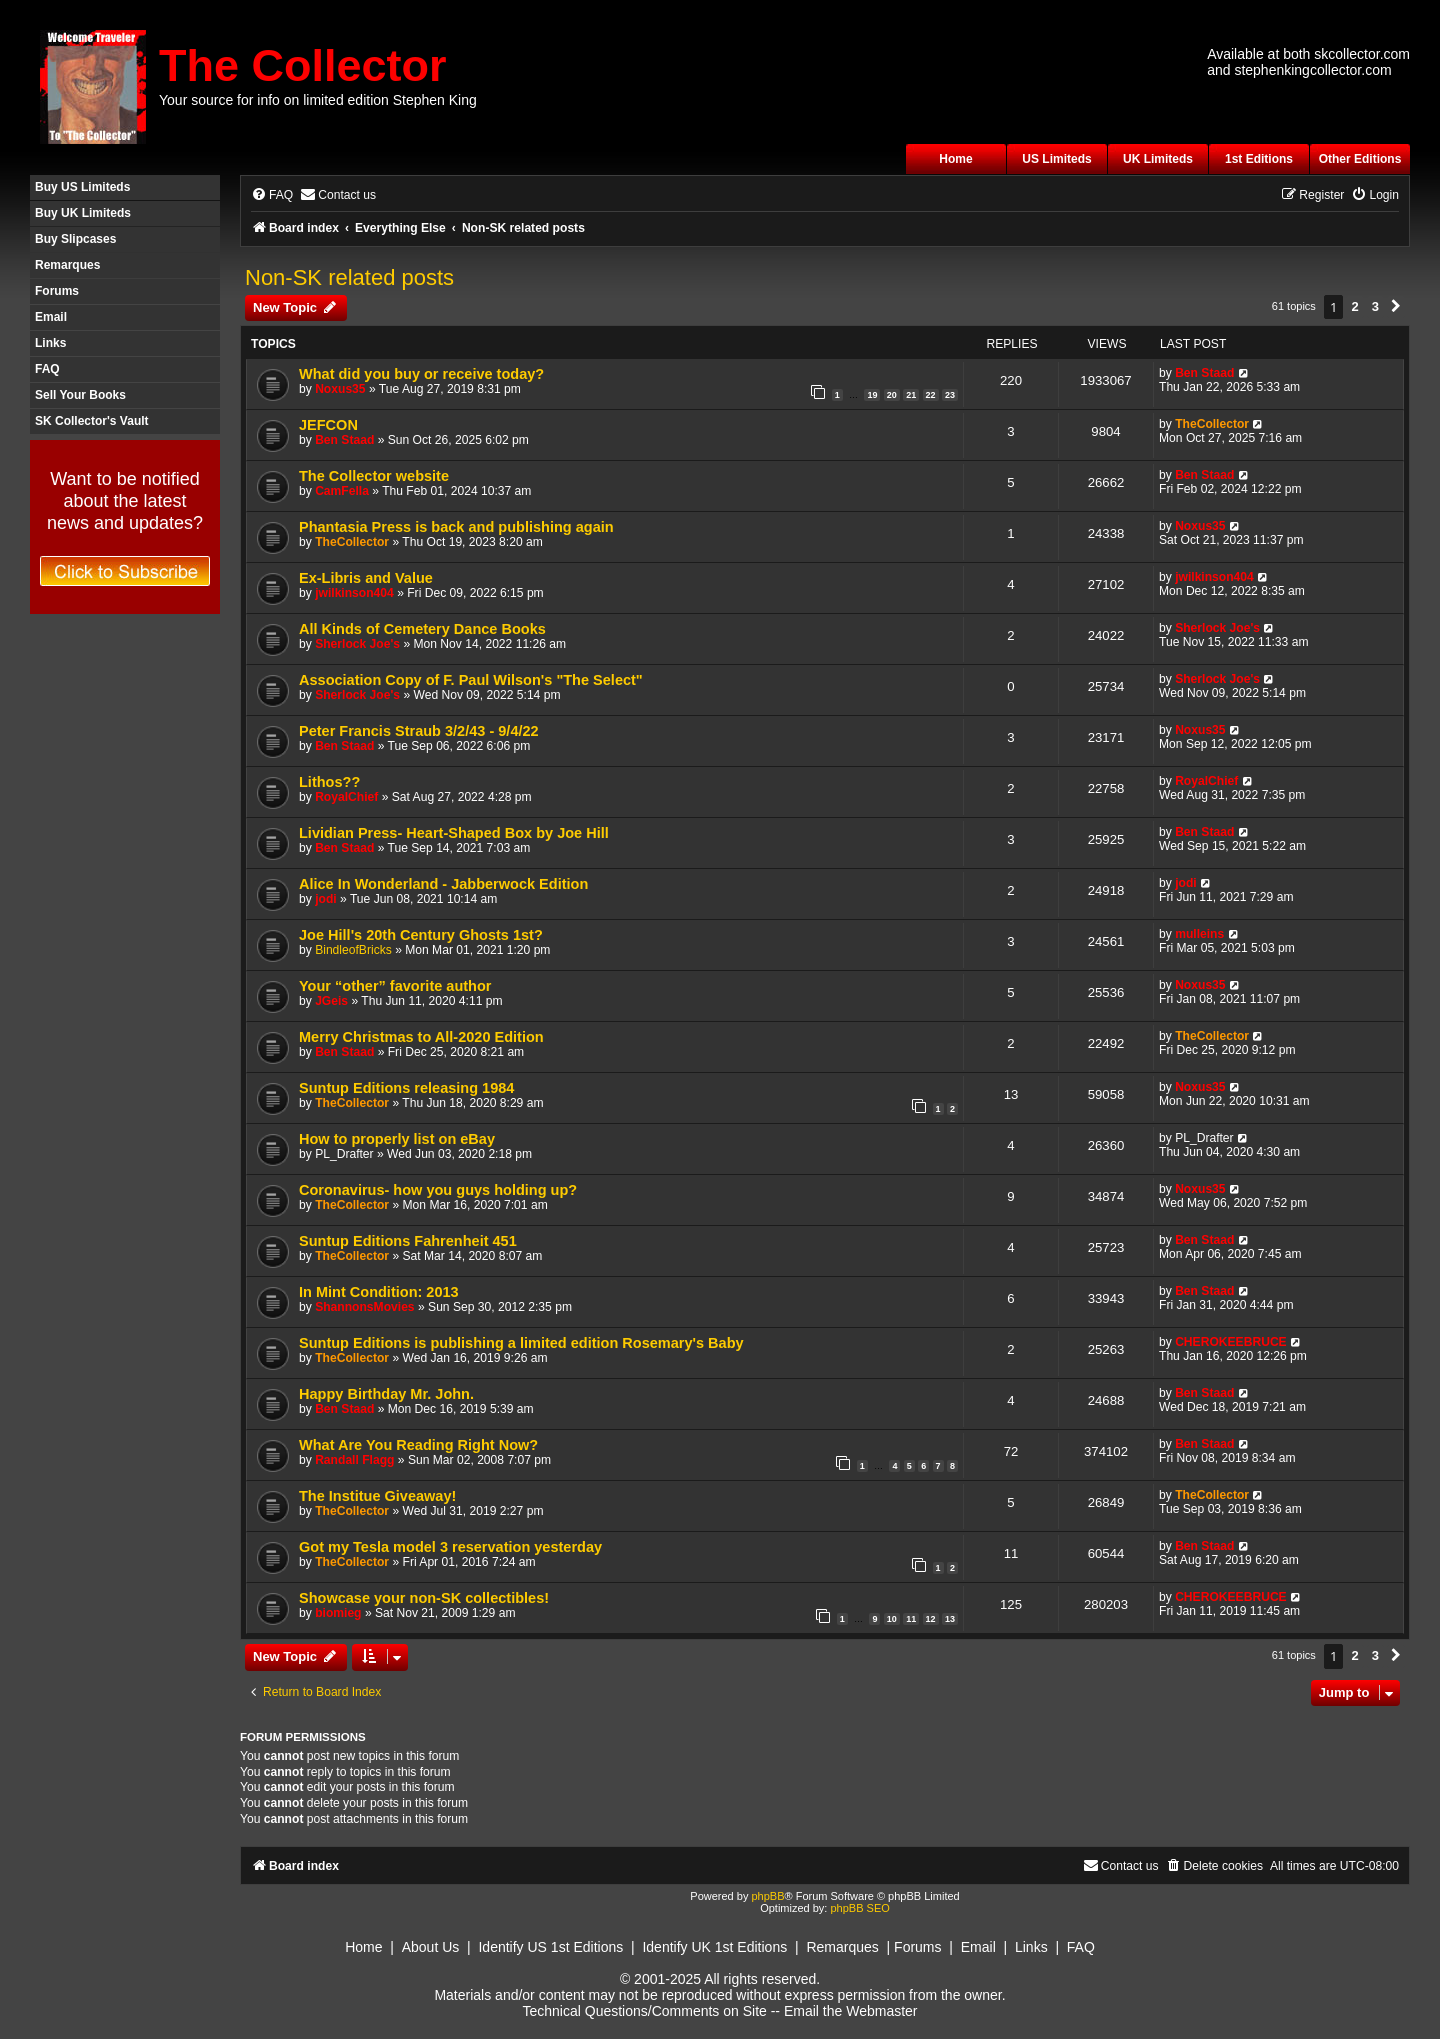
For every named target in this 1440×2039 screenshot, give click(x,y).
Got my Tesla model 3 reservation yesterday (450, 1547)
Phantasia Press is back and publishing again (456, 527)
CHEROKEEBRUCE (1231, 1342)
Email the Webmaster (851, 2011)
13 (950, 1619)
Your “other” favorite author (395, 986)
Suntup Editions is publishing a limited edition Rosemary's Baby (521, 1343)
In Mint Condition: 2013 (379, 1292)
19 (872, 395)
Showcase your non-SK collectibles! (424, 1598)
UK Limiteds (1158, 159)
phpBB (767, 1896)
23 (950, 395)
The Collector (303, 65)
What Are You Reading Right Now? (418, 1445)
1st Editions (1259, 159)
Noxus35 (340, 389)
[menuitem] (272, 195)
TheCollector (1212, 424)
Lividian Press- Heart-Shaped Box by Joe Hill (454, 833)
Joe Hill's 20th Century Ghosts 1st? (421, 935)
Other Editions (1360, 159)
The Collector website (374, 476)
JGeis (331, 1001)
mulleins (1199, 934)
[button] (1396, 307)
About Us (431, 1947)
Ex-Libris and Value (366, 578)
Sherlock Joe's (357, 644)
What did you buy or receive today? (421, 374)
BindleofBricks (353, 950)
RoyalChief (346, 797)
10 (892, 1619)
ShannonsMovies (364, 1307)
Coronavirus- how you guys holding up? (438, 1190)
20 (892, 395)
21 (911, 395)
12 (931, 1619)
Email (51, 317)
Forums (57, 291)
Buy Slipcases (75, 239)
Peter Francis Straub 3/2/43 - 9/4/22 (419, 731)
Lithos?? (329, 782)
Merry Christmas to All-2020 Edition (421, 1037)
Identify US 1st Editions (550, 1947)
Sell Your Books (80, 395)
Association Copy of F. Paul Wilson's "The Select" (471, 680)
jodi (326, 899)
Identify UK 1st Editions (714, 1947)
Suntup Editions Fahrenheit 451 (408, 1241)
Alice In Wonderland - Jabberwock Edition (443, 884)
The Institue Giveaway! (377, 1496)
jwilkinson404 (354, 593)
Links (50, 343)
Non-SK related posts (349, 277)
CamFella (342, 491)
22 (931, 395)
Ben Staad (1204, 373)
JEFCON (328, 425)
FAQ (47, 369)
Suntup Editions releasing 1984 (406, 1088)
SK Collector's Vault (92, 421)
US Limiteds (1056, 159)
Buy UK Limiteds (83, 213)
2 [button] (1354, 306)
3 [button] (1375, 306)
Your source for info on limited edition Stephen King (318, 100)
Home (955, 159)
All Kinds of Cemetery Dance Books (422, 629)
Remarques (67, 265)
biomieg (338, 1613)
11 (911, 1619)
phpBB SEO (859, 1908)
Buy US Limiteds (82, 187)
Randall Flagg (354, 1460)
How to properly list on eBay (397, 1139)
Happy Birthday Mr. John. (386, 1394)
